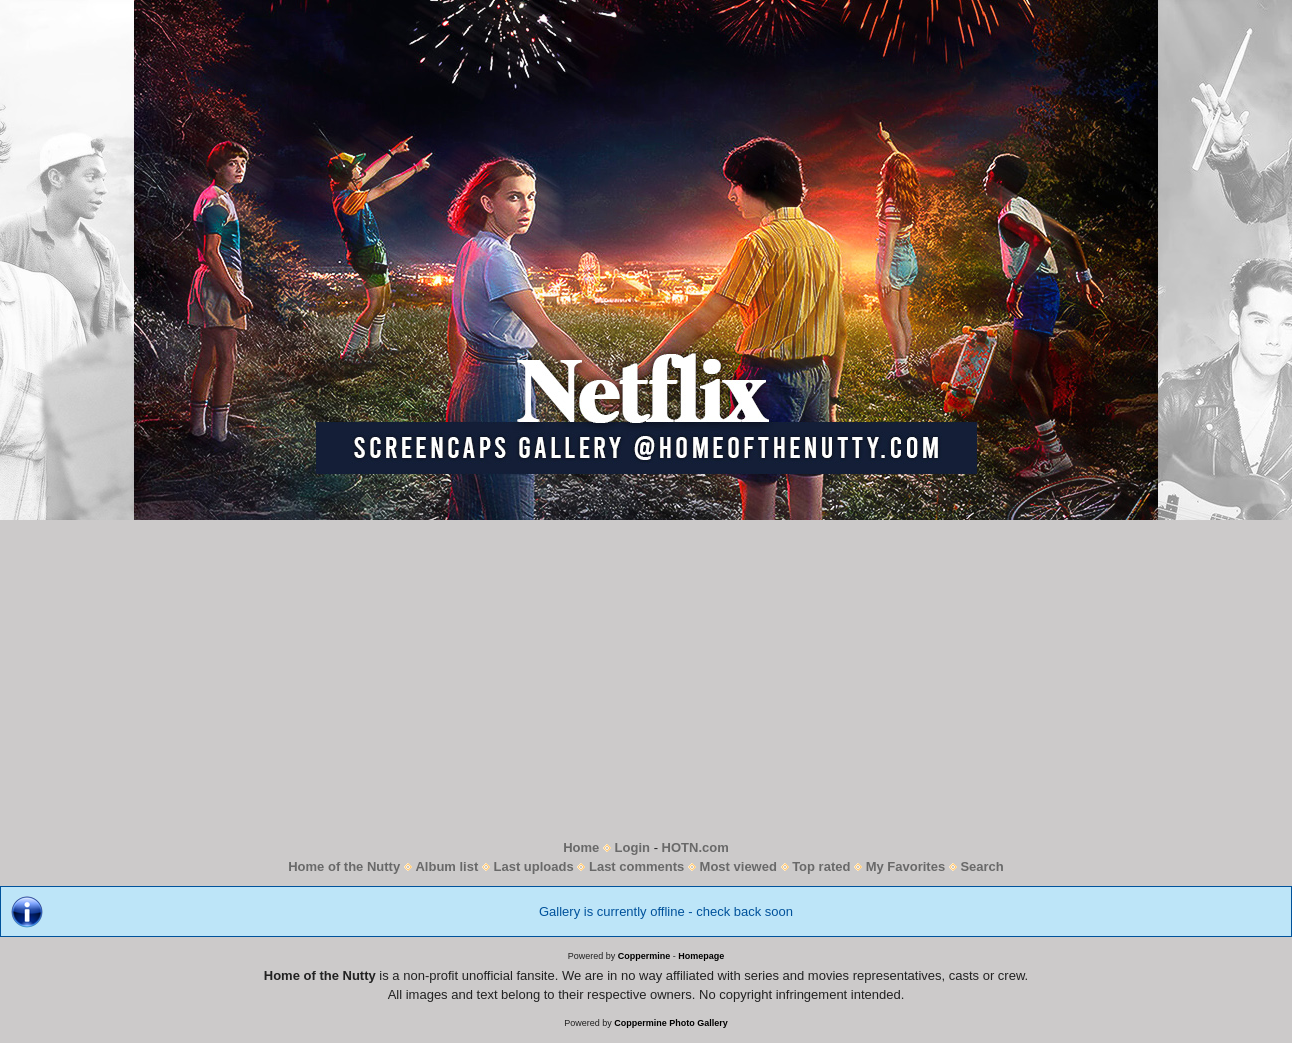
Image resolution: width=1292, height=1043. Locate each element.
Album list (446, 866)
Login (632, 847)
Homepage (701, 956)
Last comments (636, 866)
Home (581, 847)
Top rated (821, 866)
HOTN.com (695, 847)
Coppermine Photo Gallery (671, 1023)
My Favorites (905, 866)
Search (981, 866)
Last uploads (534, 866)
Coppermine (644, 956)
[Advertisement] (646, 679)
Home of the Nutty (344, 866)
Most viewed (738, 866)
